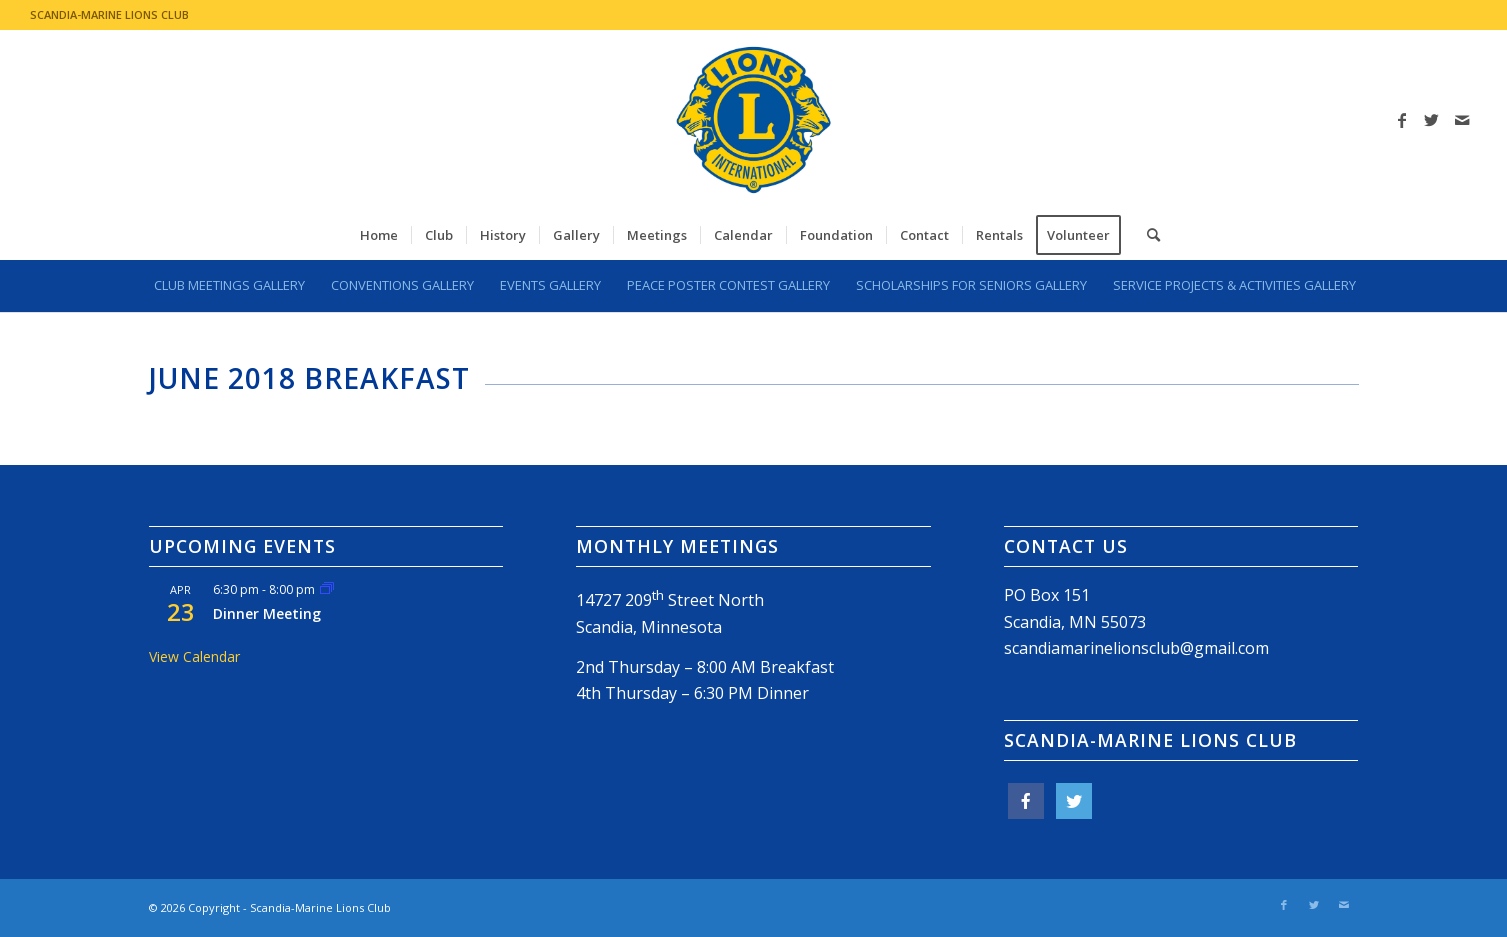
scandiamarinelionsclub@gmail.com (1136, 648)
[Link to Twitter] (1432, 120)
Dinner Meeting (267, 613)
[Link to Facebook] (1402, 120)
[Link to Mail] (1462, 120)
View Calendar (194, 656)
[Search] (1147, 235)
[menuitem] (379, 235)
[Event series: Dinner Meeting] (327, 589)
